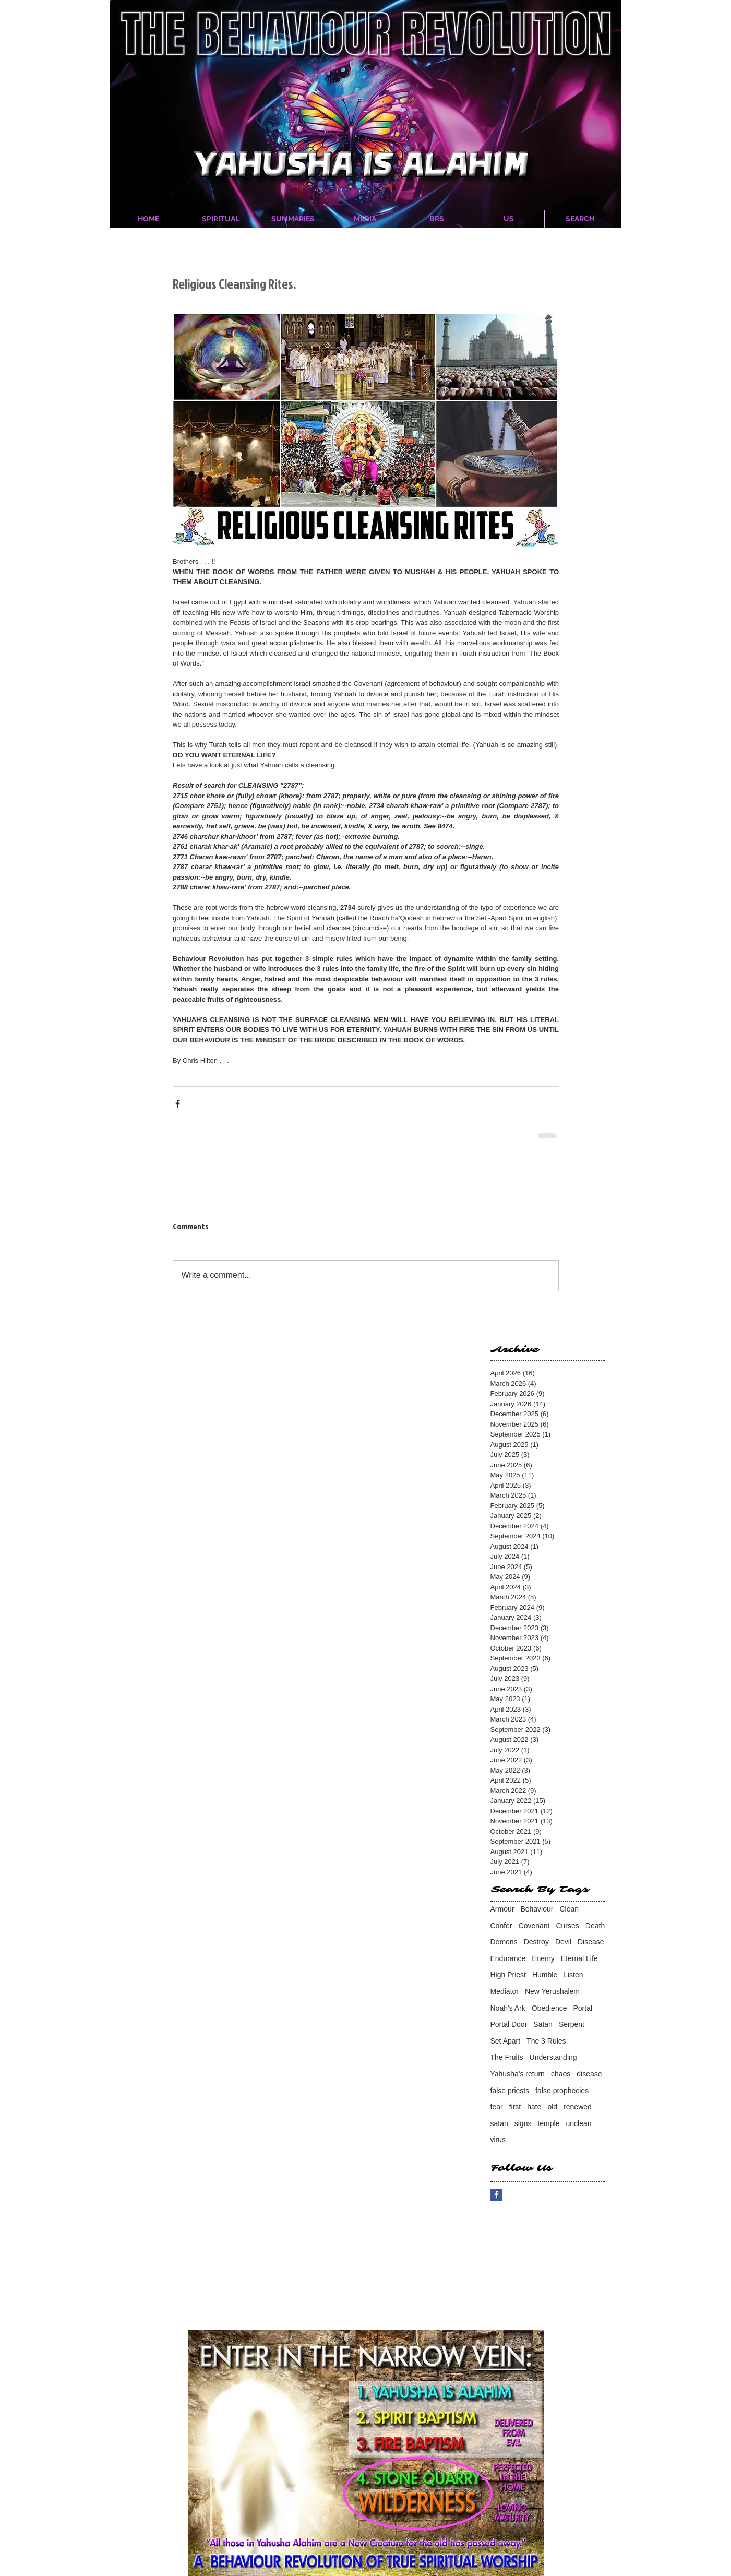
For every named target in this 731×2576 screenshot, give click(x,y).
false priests (510, 2090)
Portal (582, 2008)
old (552, 2107)
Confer (501, 1925)
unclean (578, 2123)
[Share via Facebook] (178, 1104)
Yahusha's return (517, 2074)
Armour (502, 1909)
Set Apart (505, 2041)
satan (499, 2123)
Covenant (534, 1925)
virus (498, 2139)
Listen (573, 1974)
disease (589, 2074)
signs (523, 2123)
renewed (578, 2107)
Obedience (549, 2008)
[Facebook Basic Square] (496, 2195)
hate (534, 2107)
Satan (543, 2024)
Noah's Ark (507, 2008)
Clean (569, 1909)
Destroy (536, 1942)
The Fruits (506, 2057)
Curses (567, 1925)
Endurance (508, 1958)
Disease (591, 1942)
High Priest (508, 1974)
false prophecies (562, 2090)
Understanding (553, 2057)
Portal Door (509, 2024)
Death (595, 1925)
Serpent (571, 2024)
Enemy (543, 1958)
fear (496, 2107)
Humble (544, 1974)
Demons (504, 1942)
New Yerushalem (552, 1991)
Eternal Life (579, 1958)
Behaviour (536, 1909)
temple (548, 2123)
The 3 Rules (546, 2041)
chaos (560, 2074)
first (515, 2107)
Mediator (504, 1991)
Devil (563, 1942)
